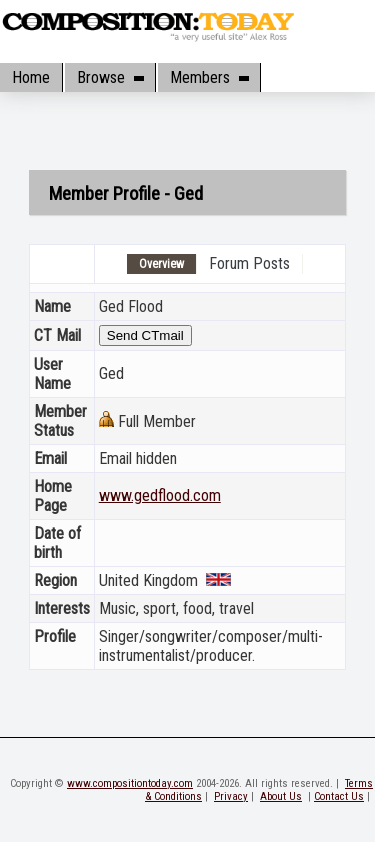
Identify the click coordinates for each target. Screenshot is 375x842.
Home (31, 77)
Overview (161, 264)
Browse (110, 77)
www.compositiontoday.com (130, 783)
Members (209, 77)
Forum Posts (249, 263)
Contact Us (339, 796)
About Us (281, 796)
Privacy (231, 796)
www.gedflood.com (160, 495)
